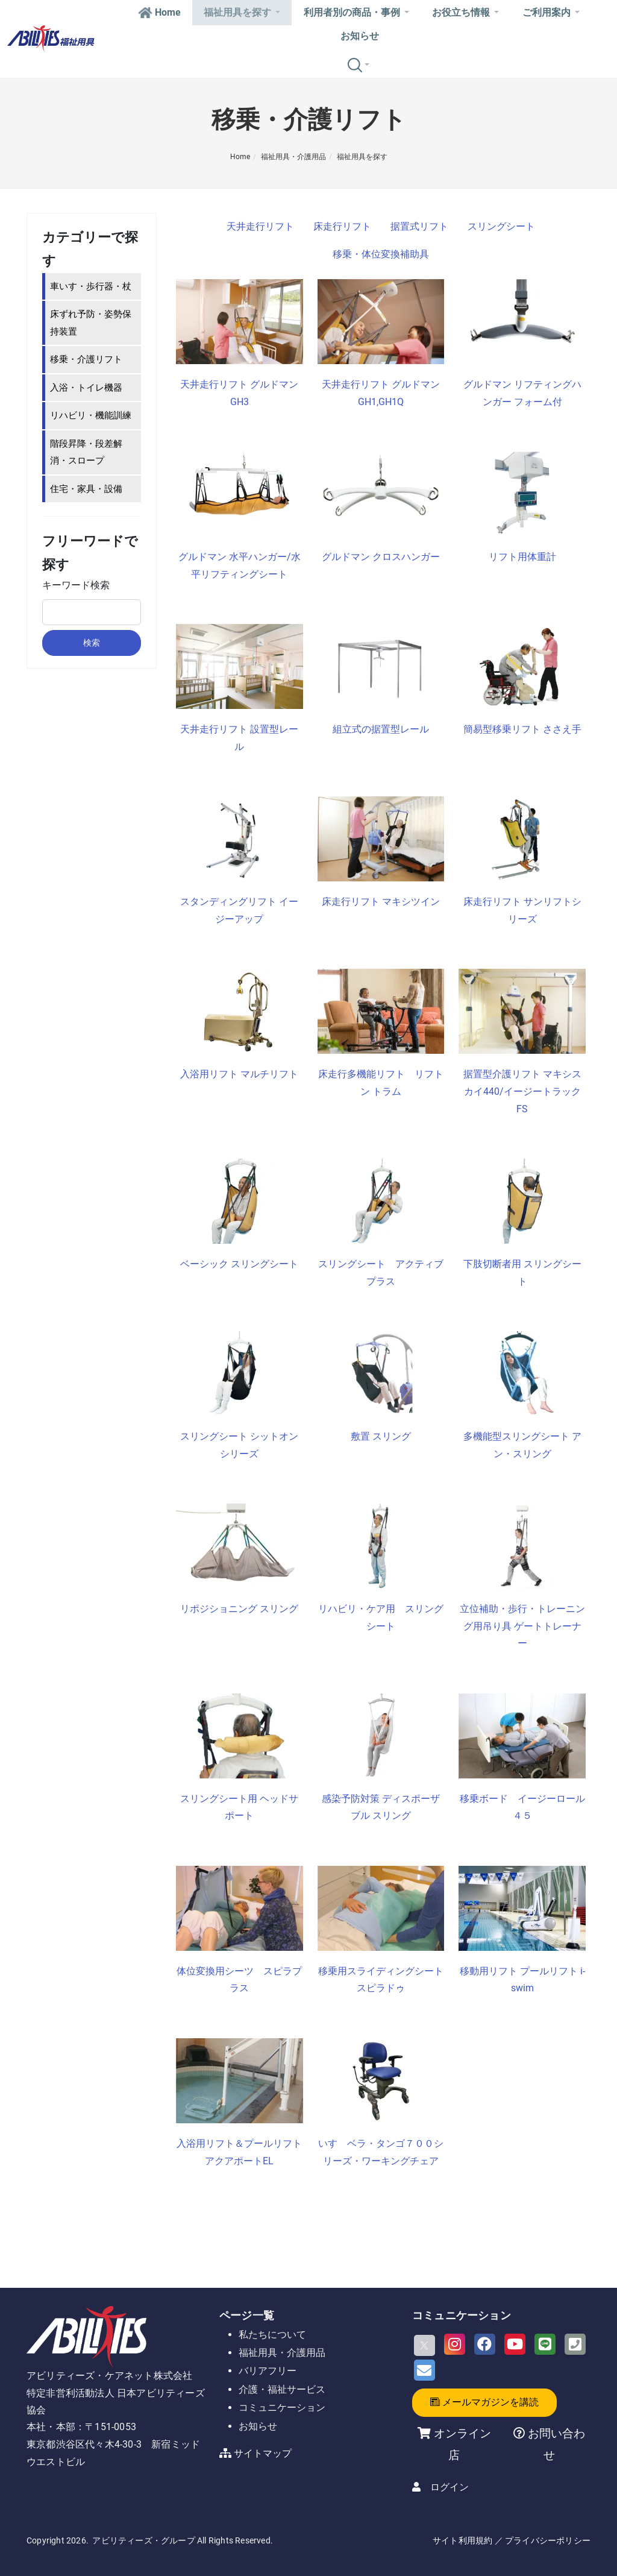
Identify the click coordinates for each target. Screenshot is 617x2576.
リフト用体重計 (522, 556)
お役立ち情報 (465, 12)
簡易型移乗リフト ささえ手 (522, 729)
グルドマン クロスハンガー (381, 556)
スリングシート (501, 226)
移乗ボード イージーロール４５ (522, 1807)
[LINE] (545, 2344)
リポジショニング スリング (239, 1608)
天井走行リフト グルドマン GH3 (239, 393)
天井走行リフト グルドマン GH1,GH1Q (381, 393)
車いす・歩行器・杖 (90, 286)
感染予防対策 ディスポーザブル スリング (381, 1807)
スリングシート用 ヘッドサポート (239, 1807)
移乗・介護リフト (86, 359)
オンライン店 (462, 2444)
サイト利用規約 (462, 2540)
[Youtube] (514, 2344)
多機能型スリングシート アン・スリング (522, 1445)
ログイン (449, 2487)
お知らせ (359, 36)
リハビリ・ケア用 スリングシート (380, 1617)
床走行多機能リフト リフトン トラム (380, 1082)
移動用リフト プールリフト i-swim (522, 1979)
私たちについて (272, 2334)
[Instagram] (454, 2344)
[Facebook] (484, 2344)
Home (159, 12)
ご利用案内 (551, 12)
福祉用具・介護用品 (293, 157)
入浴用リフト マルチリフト (239, 1074)
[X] (424, 2345)
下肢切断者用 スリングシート (522, 1272)
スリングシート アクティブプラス (380, 1272)
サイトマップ (263, 2453)
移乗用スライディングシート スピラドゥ (381, 1979)
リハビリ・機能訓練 (90, 415)
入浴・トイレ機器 (86, 387)
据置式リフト (419, 226)
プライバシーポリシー (547, 2540)
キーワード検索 (76, 585)
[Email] (424, 2370)
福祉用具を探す (242, 12)
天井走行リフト (260, 226)
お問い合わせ (555, 2444)
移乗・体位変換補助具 (381, 254)
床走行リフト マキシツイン (381, 901)
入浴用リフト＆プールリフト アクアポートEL (239, 2152)
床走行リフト (342, 226)
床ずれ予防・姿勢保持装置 (90, 323)
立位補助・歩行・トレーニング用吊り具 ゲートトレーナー (522, 1626)
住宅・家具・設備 (86, 488)
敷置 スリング (381, 1436)
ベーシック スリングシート (239, 1264)
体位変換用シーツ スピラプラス (239, 1979)
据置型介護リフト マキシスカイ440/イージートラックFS (522, 1091)
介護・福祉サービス (282, 2389)
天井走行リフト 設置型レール (239, 737)
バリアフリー (267, 2370)
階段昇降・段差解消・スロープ (86, 452)
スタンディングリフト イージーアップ (239, 910)
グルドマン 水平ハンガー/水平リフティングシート (239, 565)
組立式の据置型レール (381, 729)
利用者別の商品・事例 (356, 12)
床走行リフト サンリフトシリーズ (522, 910)
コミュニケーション (282, 2407)
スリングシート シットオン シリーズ (241, 1445)
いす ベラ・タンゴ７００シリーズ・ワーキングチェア (380, 2152)
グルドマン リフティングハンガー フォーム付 (522, 393)
